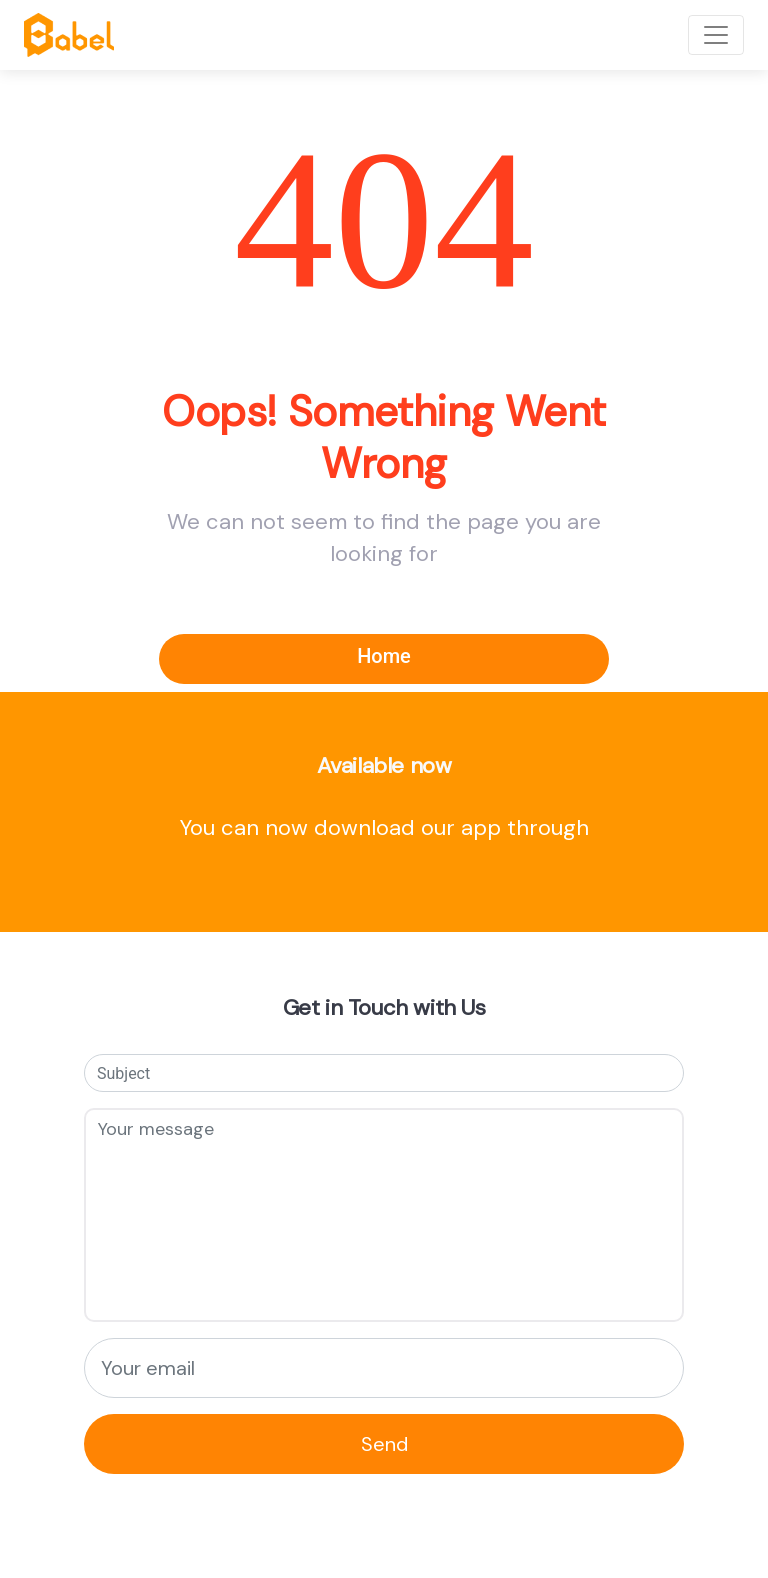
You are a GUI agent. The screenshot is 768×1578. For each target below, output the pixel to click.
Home (384, 656)
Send (384, 1444)
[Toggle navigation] (716, 35)
